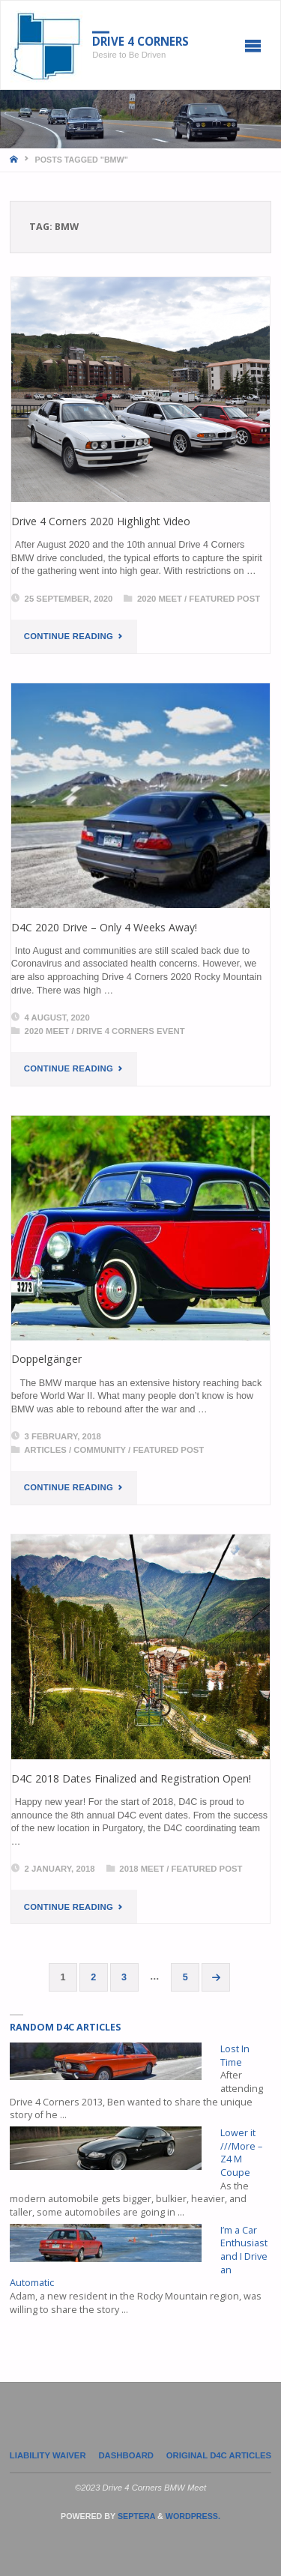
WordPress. (193, 2516)
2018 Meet (141, 1868)
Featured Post (224, 598)
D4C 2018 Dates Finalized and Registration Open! (131, 1778)
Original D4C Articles (218, 2455)
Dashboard (126, 2455)
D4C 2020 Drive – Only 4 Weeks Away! (104, 927)
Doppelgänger (46, 1359)
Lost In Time (235, 2056)
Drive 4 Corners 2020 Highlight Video (100, 521)
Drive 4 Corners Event (130, 1031)
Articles (45, 1449)
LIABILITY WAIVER (48, 2455)
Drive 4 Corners (140, 41)
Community (99, 1449)
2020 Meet (159, 598)
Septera (135, 2516)
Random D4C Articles (65, 2027)
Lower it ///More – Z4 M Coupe (241, 2152)
